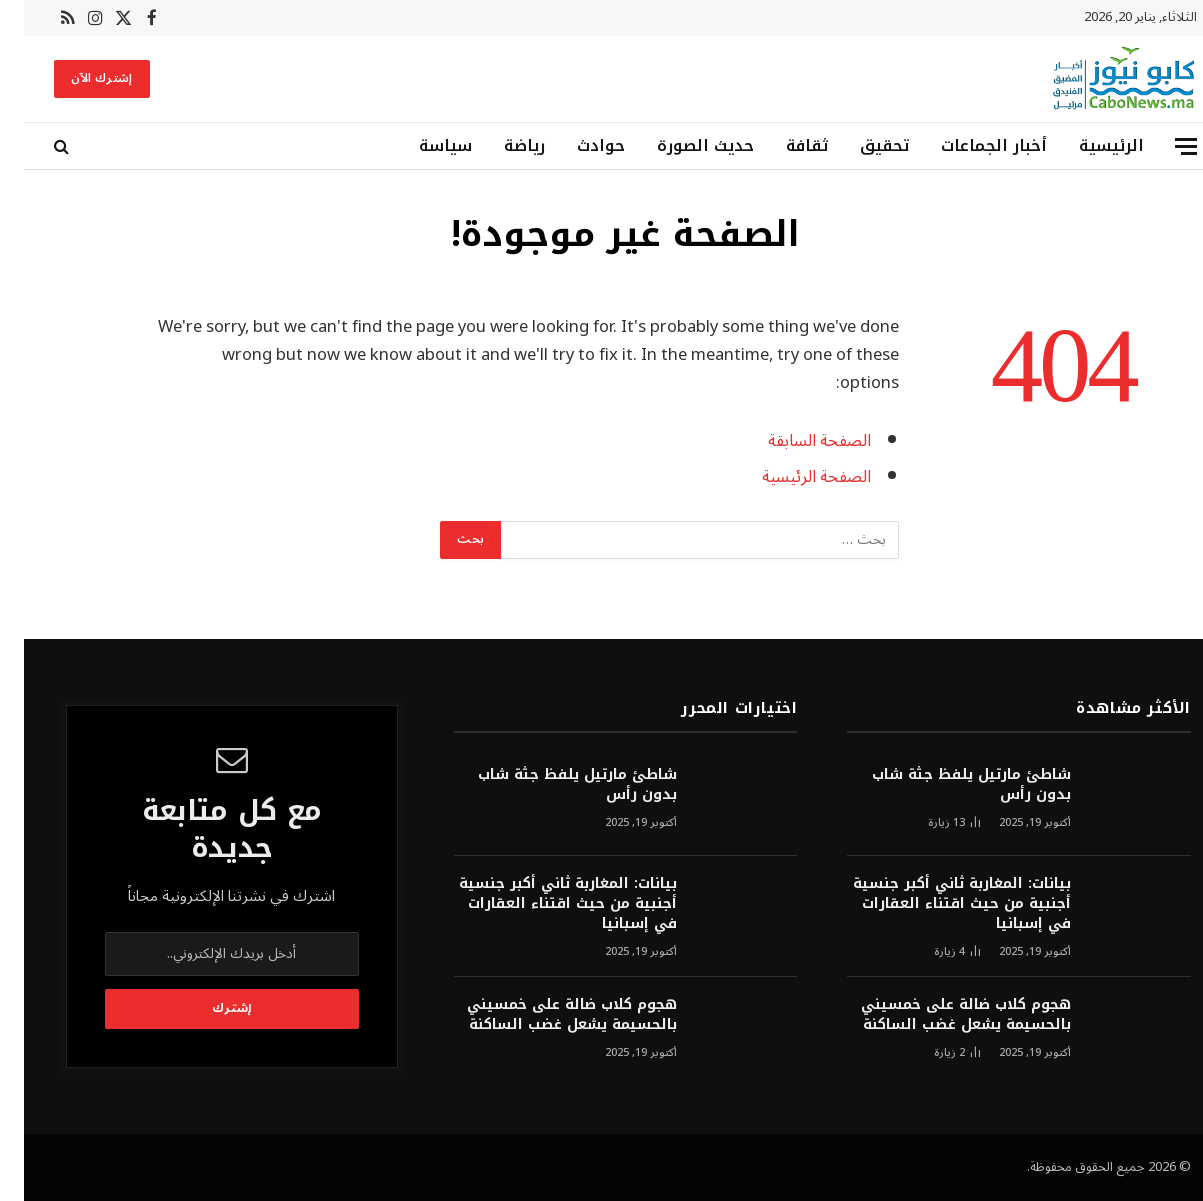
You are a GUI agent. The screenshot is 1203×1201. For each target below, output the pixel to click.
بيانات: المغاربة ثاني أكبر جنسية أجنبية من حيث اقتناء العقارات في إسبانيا (938, 904)
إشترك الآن (78, 78)
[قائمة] (1162, 146)
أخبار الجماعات (970, 145)
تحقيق (860, 145)
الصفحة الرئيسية (792, 476)
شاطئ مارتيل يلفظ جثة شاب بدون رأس (947, 785)
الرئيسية (1087, 145)
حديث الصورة (681, 145)
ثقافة (783, 145)
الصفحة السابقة (795, 440)
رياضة (500, 145)
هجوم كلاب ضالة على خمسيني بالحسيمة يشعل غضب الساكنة (942, 1015)
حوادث (577, 145)
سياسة (421, 145)
